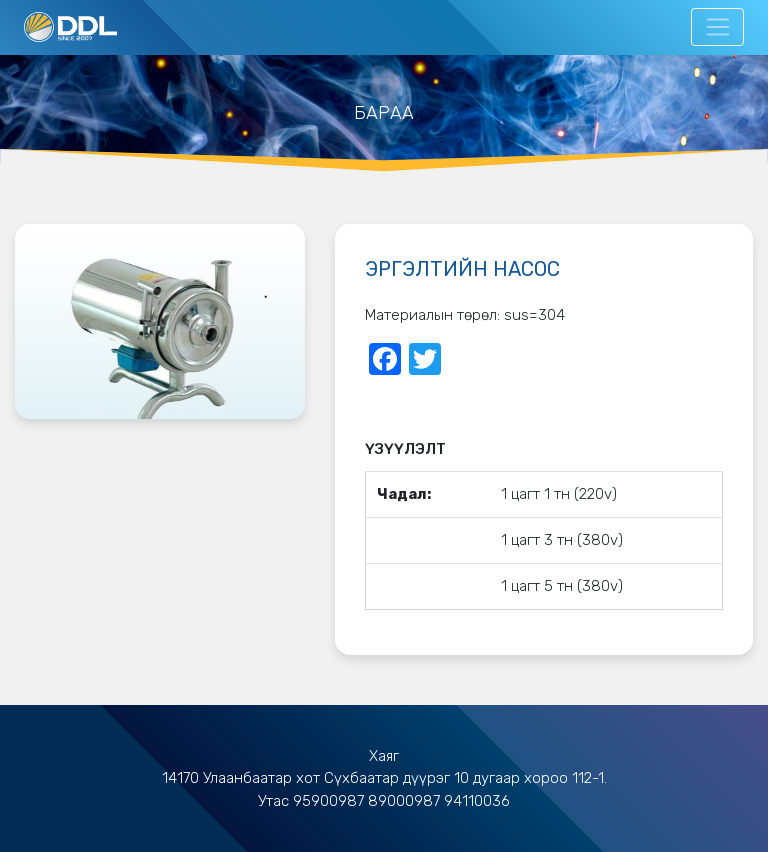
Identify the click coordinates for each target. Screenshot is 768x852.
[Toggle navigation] (717, 27)
